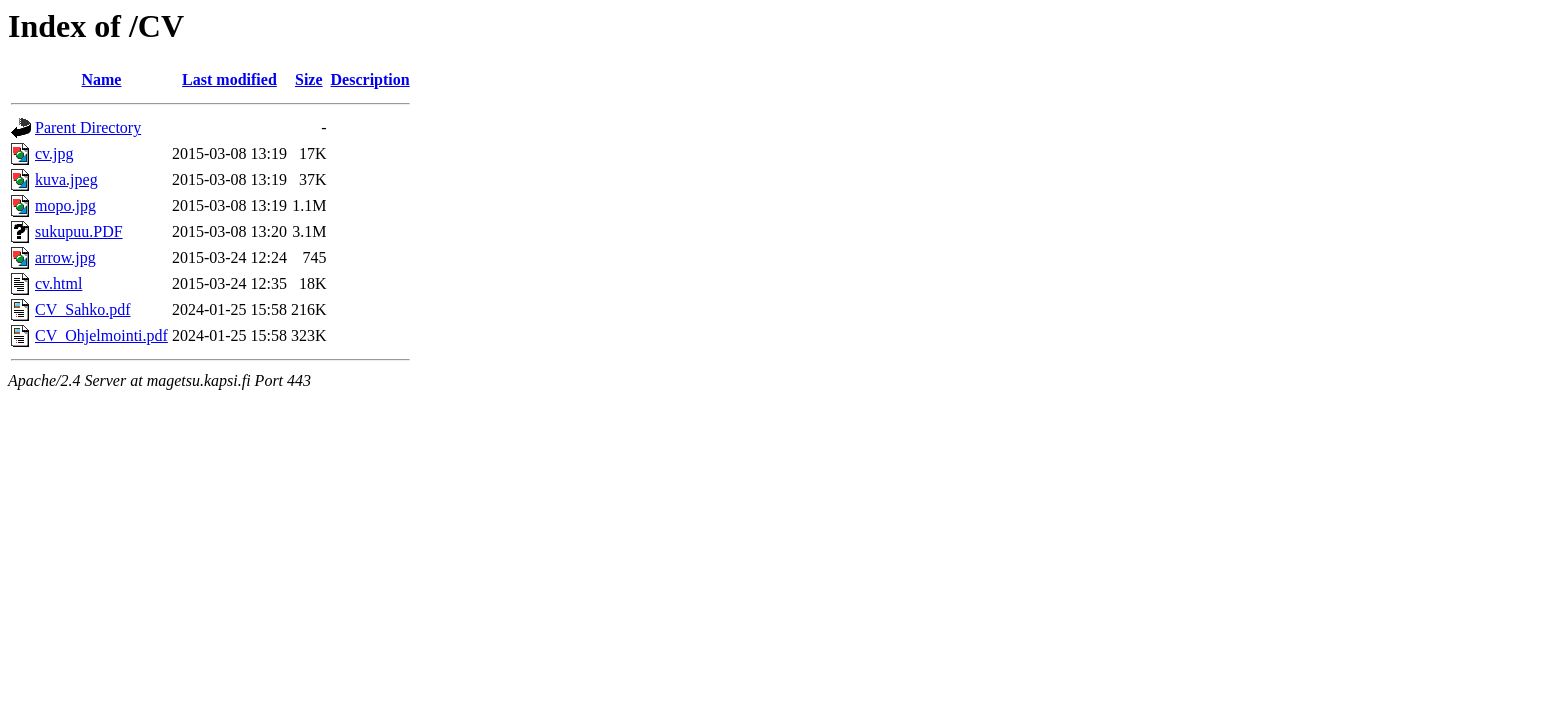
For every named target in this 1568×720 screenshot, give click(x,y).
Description (370, 79)
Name (101, 79)
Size (309, 79)
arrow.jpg (65, 257)
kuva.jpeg (66, 179)
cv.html (58, 283)
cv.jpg (54, 153)
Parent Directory (88, 127)
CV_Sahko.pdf (83, 309)
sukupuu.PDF (79, 231)
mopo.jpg (65, 205)
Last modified (229, 79)
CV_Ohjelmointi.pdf (101, 335)
